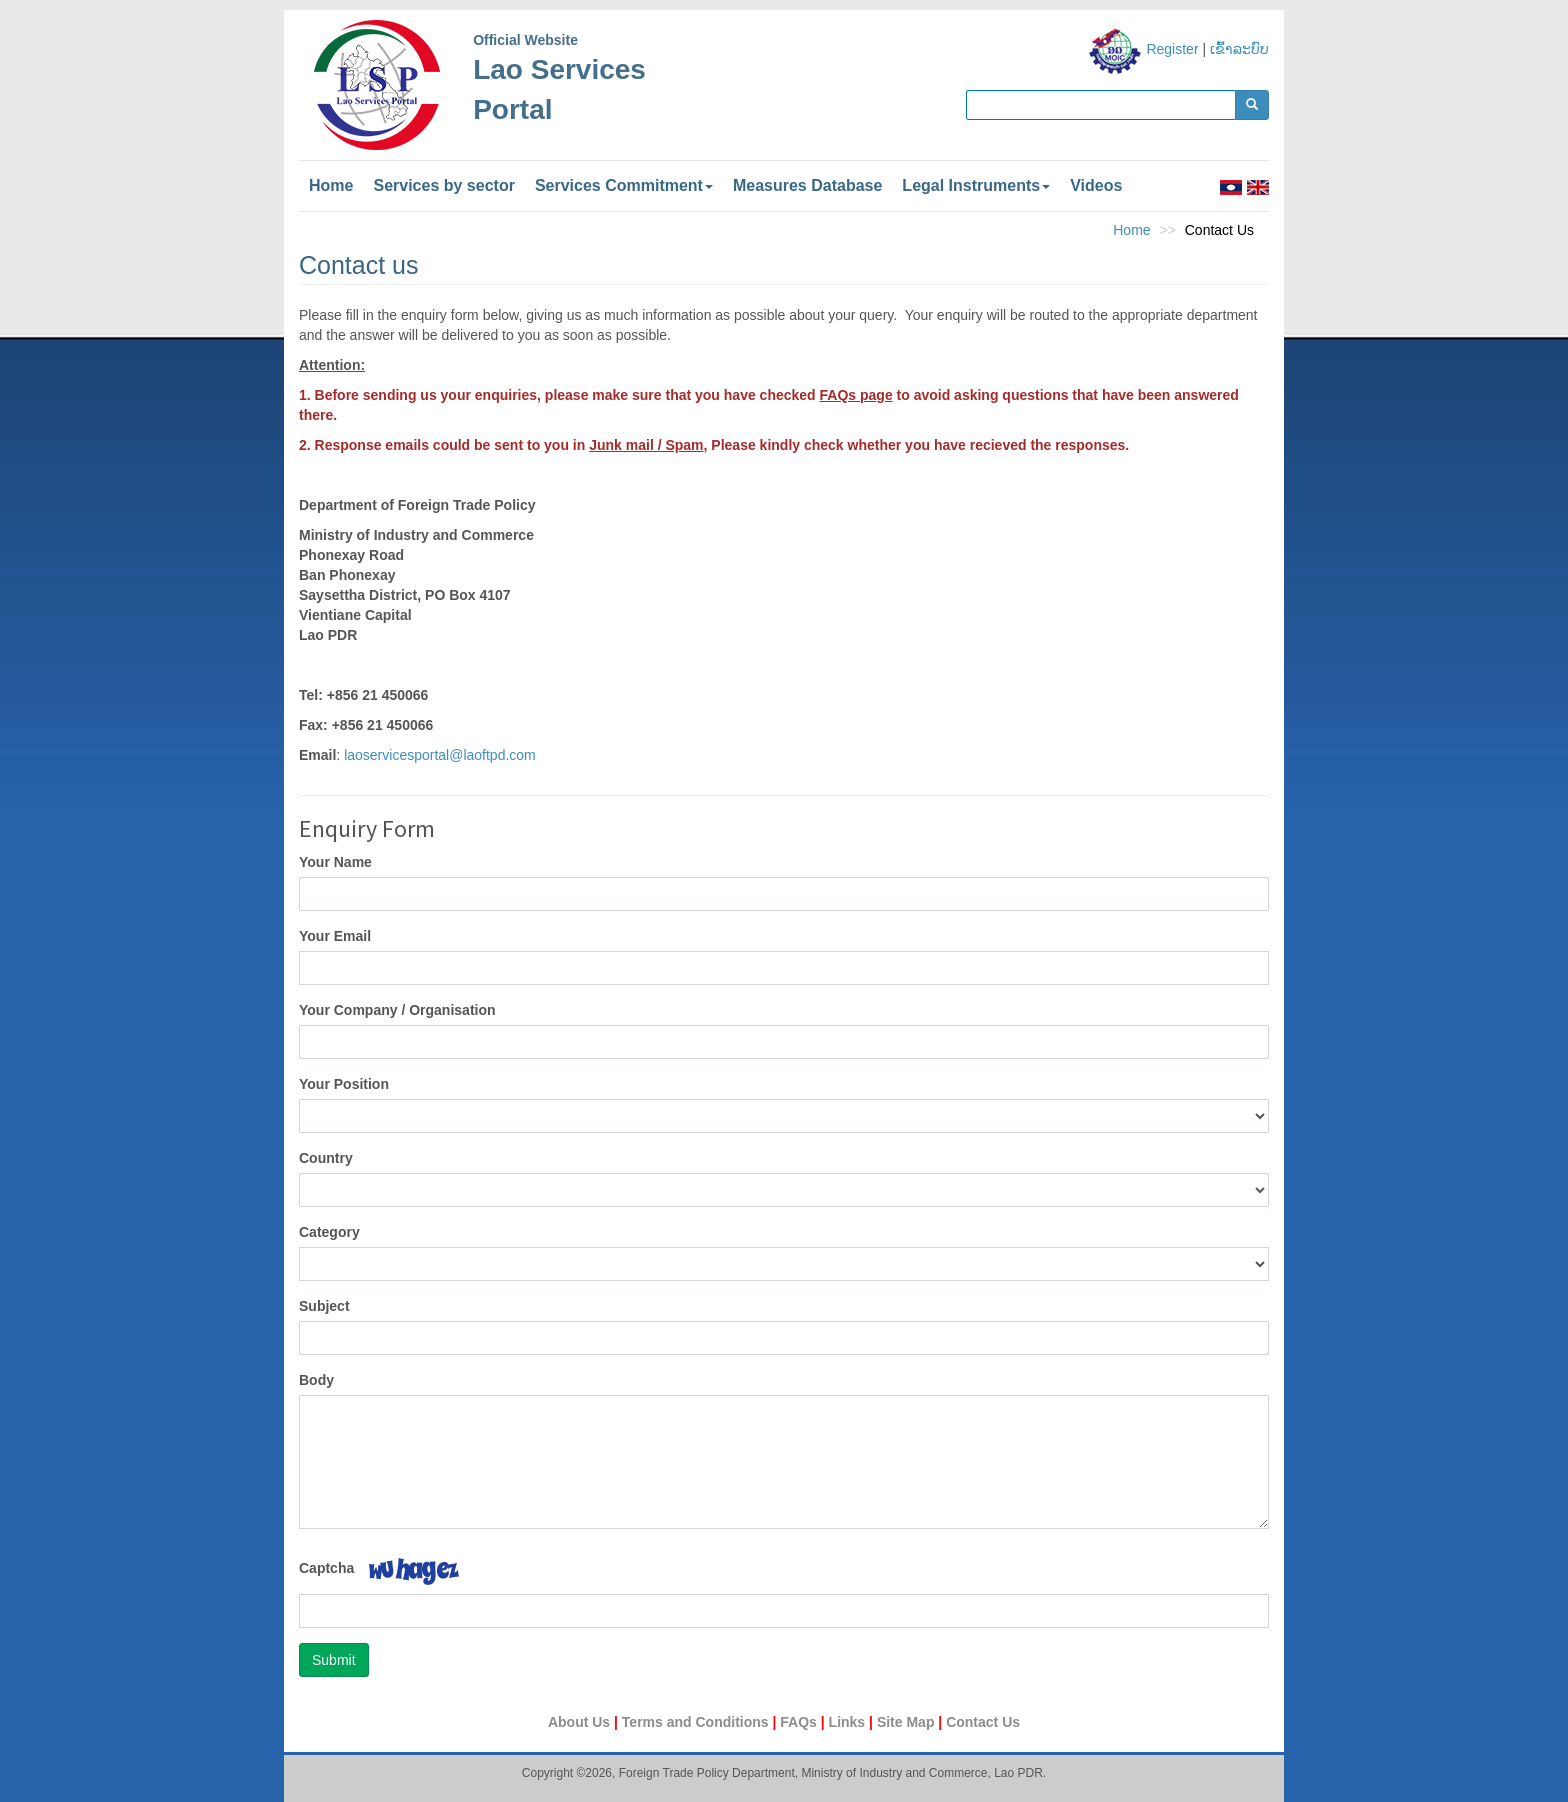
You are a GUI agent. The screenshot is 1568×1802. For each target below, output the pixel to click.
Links (849, 1722)
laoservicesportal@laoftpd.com (440, 755)
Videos (1096, 185)
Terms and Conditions (697, 1722)
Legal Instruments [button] (976, 185)
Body (316, 1380)
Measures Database (807, 185)
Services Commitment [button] (624, 185)
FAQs (800, 1722)
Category (329, 1232)
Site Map (907, 1722)
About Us (581, 1722)
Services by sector (443, 185)
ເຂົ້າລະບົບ (1239, 49)
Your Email (335, 936)
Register (1172, 49)
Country (326, 1158)
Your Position (344, 1084)
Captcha (326, 1568)
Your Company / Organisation (397, 1010)
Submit (334, 1660)
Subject (324, 1306)
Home (331, 185)
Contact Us (983, 1722)
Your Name (335, 862)
